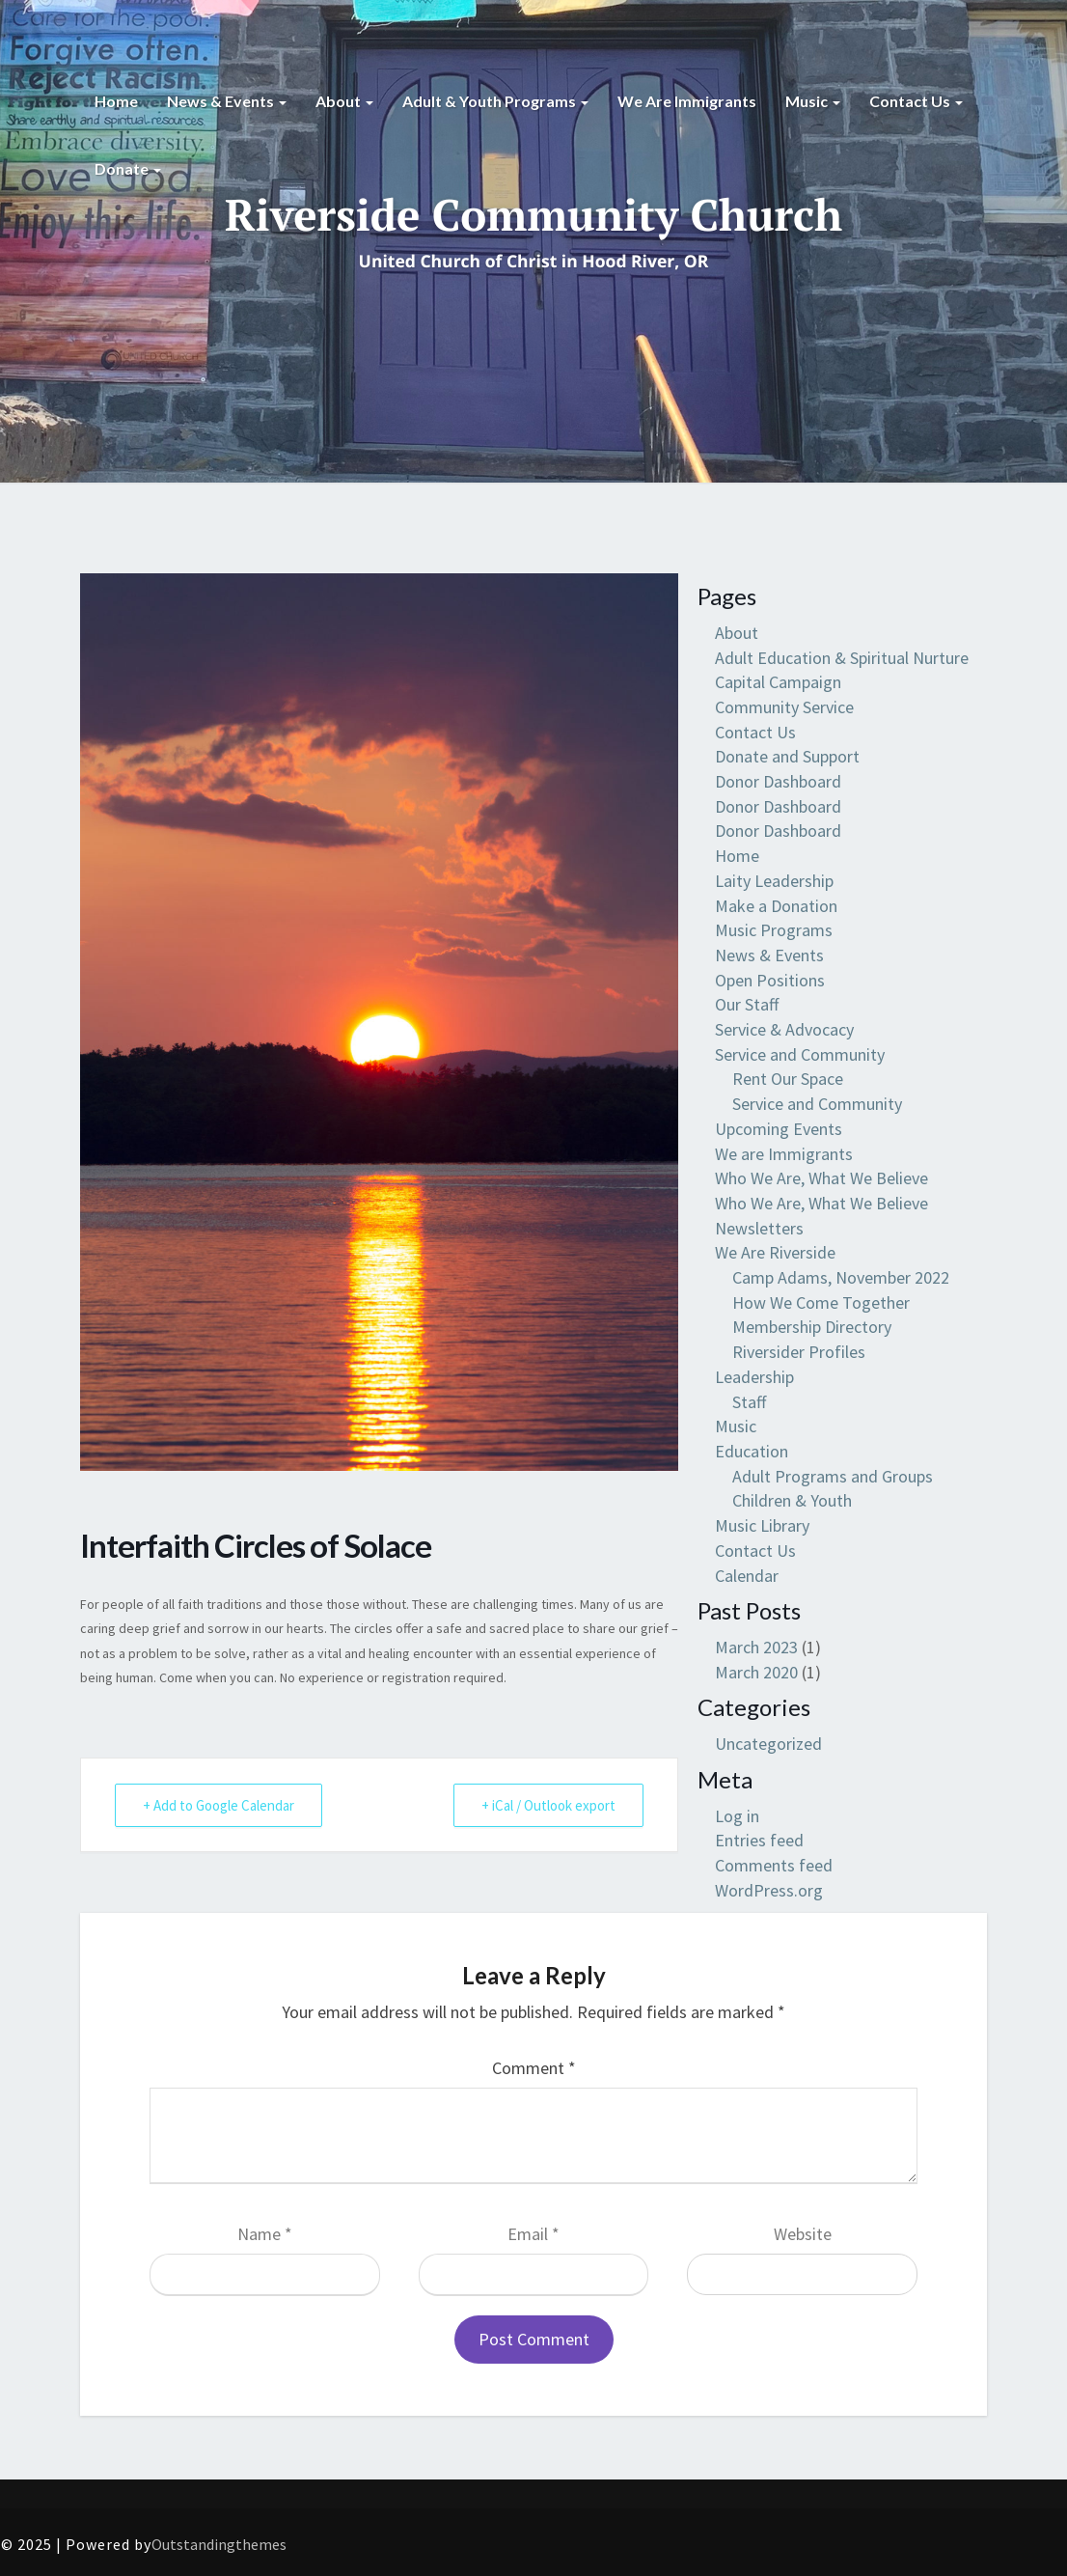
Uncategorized (768, 1743)
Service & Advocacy (784, 1029)
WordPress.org (769, 1890)
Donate (128, 168)
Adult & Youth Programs (495, 101)
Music (812, 101)
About (344, 101)
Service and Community (800, 1054)
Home (116, 101)
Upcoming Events (778, 1129)
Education (751, 1451)
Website (803, 2234)
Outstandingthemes (219, 2544)
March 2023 (756, 1647)
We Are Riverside (775, 1252)
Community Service (784, 707)
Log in (737, 1816)
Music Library (762, 1525)
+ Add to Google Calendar (218, 1805)
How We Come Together (821, 1302)
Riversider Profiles (798, 1352)
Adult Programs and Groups (832, 1476)
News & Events (227, 101)
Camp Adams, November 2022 (840, 1277)
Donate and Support (787, 756)
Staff (749, 1402)
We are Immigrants (686, 101)
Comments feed (774, 1865)
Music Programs (774, 930)
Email (533, 2234)
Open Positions (770, 980)
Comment (534, 2068)
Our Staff (747, 1004)
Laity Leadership (774, 881)
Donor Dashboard (778, 781)
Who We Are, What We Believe (821, 1178)
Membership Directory (811, 1327)
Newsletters (759, 1228)
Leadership (754, 1377)
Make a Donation (776, 906)
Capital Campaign (778, 682)
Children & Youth (792, 1500)
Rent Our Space (787, 1078)
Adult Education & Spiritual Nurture (842, 658)
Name (264, 2234)
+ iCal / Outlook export (548, 1805)
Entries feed (759, 1840)
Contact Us (916, 101)
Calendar (747, 1576)
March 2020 (756, 1672)
